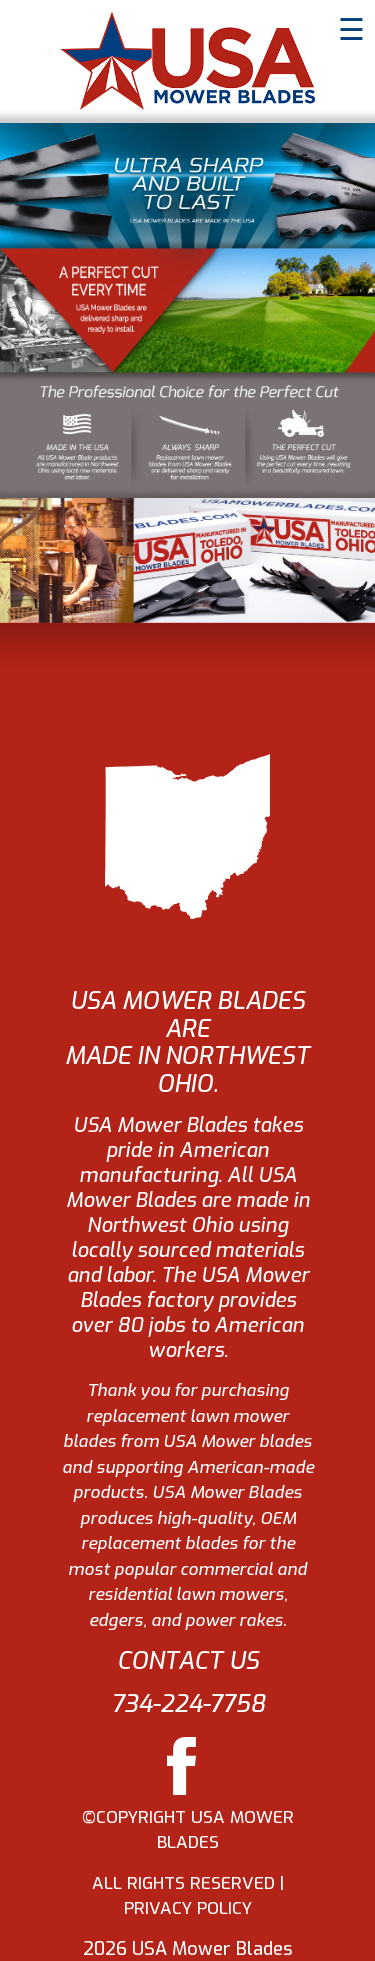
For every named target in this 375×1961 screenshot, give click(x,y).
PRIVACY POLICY (188, 1908)
